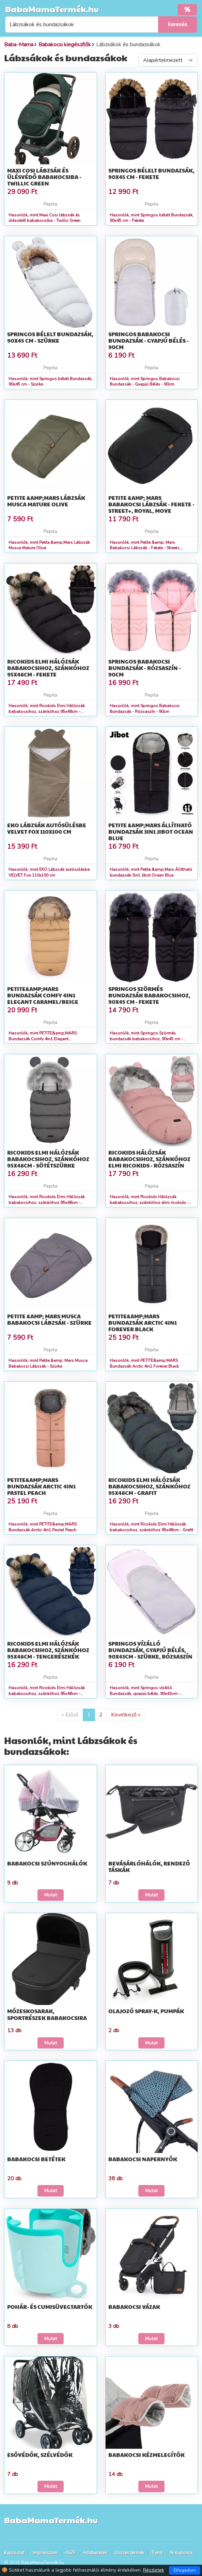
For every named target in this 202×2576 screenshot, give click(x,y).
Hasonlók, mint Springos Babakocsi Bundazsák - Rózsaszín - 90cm (145, 708)
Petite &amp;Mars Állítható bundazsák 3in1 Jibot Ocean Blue (150, 831)
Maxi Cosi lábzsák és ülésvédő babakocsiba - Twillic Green (44, 176)
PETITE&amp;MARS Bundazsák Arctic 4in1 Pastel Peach (41, 1486)
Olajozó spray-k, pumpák (146, 2011)
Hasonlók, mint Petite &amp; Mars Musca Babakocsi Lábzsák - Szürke (48, 1363)
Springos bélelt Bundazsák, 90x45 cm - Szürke (50, 337)
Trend (156, 2553)
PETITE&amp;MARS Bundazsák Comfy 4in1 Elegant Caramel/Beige (42, 995)
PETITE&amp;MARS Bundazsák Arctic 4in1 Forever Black (142, 1322)
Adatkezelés (95, 2553)
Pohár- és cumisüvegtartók (49, 2307)
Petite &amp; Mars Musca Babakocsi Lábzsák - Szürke (49, 1319)
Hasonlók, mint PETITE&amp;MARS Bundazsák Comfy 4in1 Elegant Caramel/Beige (43, 1038)
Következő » (125, 1714)
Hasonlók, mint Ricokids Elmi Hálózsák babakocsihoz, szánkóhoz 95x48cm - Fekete (47, 711)
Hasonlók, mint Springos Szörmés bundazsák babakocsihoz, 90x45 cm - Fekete (146, 1038)
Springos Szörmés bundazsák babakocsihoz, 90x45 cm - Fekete (149, 995)
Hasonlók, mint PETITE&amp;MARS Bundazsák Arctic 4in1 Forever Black (144, 1363)
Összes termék (129, 2553)
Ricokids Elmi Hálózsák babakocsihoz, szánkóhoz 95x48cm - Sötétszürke (48, 1158)
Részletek (153, 2570)
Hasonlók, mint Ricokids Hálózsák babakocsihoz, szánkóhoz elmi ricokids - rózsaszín (149, 1202)
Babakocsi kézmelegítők (146, 2455)
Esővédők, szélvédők (40, 2455)
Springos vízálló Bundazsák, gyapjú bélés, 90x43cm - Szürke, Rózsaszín (150, 1650)
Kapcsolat (14, 2553)
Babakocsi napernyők (142, 2159)
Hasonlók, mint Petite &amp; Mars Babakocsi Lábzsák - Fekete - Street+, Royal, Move (145, 548)
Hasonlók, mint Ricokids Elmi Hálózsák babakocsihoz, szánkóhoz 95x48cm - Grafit (151, 1527)
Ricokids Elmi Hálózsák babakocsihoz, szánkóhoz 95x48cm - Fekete (48, 667)
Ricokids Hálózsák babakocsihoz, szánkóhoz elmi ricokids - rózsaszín (149, 1158)
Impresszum (45, 2553)
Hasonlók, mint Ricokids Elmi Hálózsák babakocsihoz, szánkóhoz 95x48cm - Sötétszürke (47, 1202)
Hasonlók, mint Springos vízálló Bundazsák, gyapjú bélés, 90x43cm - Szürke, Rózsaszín (145, 1693)
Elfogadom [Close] (185, 2570)
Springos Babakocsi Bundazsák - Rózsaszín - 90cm (144, 667)
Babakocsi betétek (36, 2159)
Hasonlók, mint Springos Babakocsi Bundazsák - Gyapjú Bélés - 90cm (145, 381)
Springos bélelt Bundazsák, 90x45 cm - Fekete (151, 173)
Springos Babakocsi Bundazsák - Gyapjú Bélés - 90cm (148, 340)
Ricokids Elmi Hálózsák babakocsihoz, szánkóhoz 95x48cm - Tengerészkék (48, 1650)
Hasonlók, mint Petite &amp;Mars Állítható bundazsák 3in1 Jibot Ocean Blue (151, 872)
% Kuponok (181, 2553)
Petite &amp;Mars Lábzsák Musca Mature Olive (46, 501)
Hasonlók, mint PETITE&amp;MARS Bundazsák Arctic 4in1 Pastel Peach (43, 1527)
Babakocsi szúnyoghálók (47, 1863)
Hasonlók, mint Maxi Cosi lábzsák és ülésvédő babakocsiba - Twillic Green (44, 218)
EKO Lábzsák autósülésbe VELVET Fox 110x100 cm (46, 828)
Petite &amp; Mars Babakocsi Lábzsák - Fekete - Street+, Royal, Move (151, 504)
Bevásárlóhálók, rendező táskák (149, 1866)
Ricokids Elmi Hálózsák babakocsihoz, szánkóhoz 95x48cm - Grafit (149, 1486)
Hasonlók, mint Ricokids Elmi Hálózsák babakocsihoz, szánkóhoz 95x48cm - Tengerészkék (47, 1693)
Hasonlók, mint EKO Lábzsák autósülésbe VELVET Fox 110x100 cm (49, 872)
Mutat (50, 1895)
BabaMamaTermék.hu (52, 9)
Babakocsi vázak (134, 2307)
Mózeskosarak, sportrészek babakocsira (47, 2014)
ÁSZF (70, 2553)
